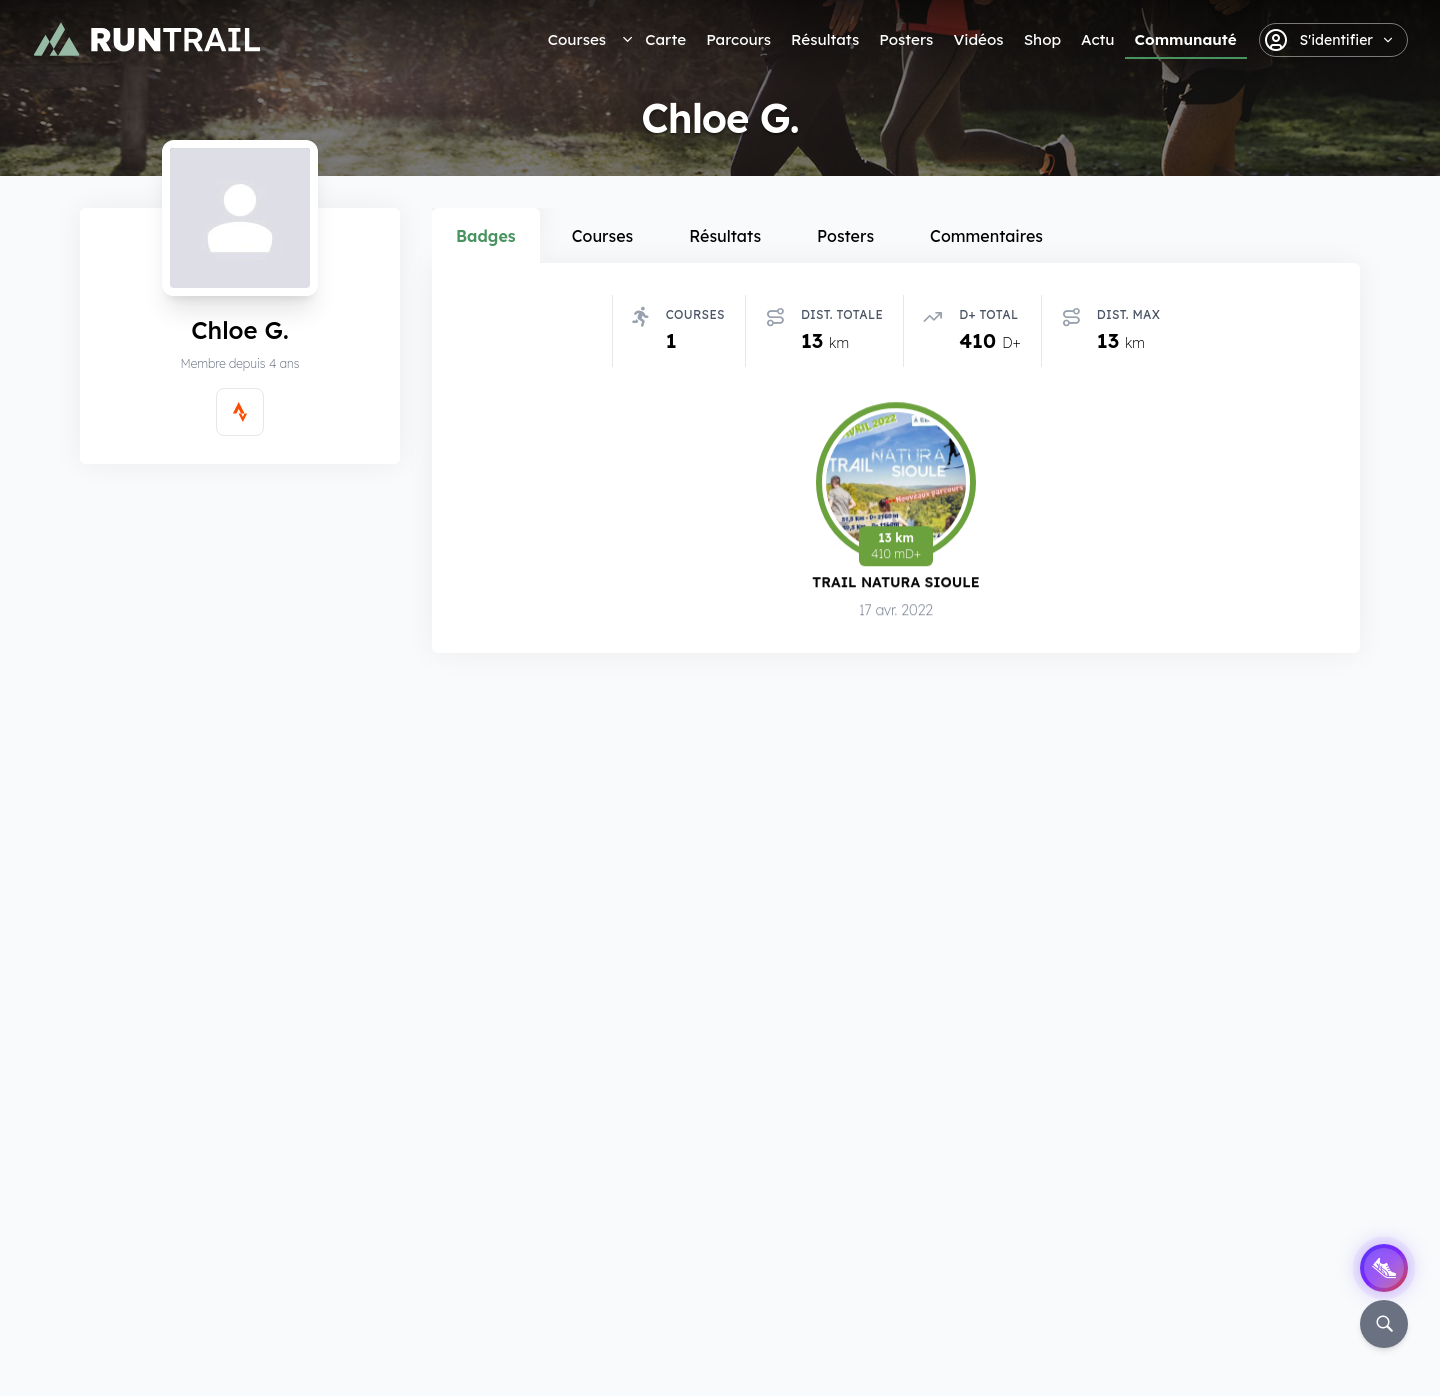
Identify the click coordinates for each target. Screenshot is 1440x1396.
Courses (577, 39)
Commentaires (986, 236)
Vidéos (978, 39)
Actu (1097, 39)
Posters (906, 39)
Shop (1042, 39)
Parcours (738, 39)
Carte (665, 39)
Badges (486, 236)
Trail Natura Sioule (895, 583)
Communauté (1186, 39)
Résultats (825, 39)
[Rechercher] (1384, 1324)
